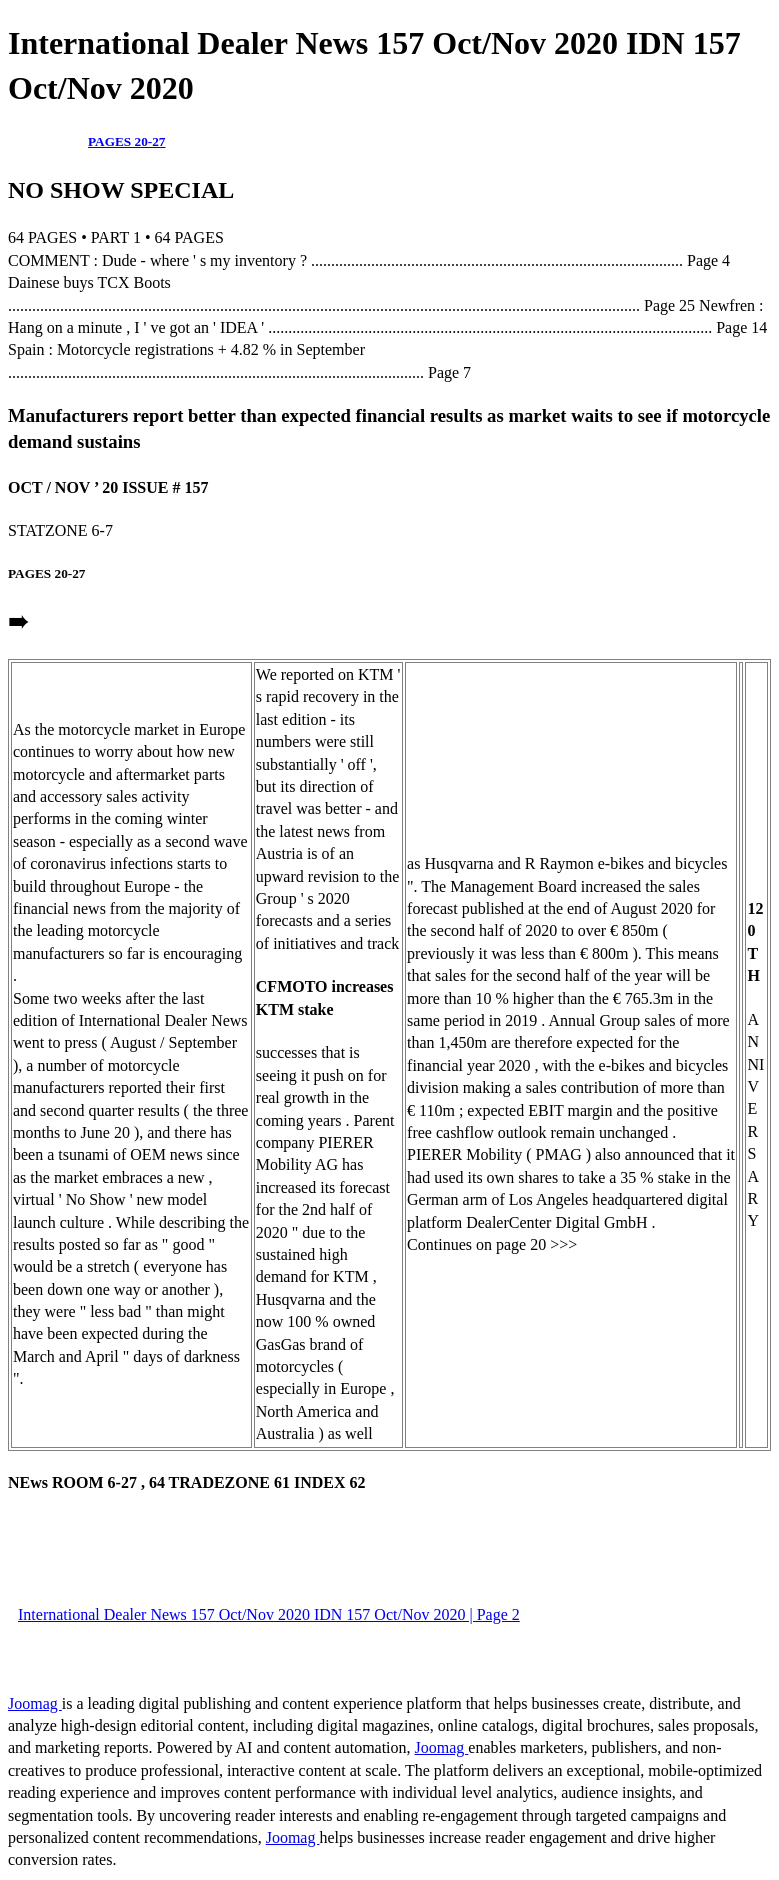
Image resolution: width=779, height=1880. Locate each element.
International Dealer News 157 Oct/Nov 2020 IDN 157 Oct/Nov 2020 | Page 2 (269, 1614)
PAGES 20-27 (127, 141)
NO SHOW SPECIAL (121, 190)
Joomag (35, 1703)
